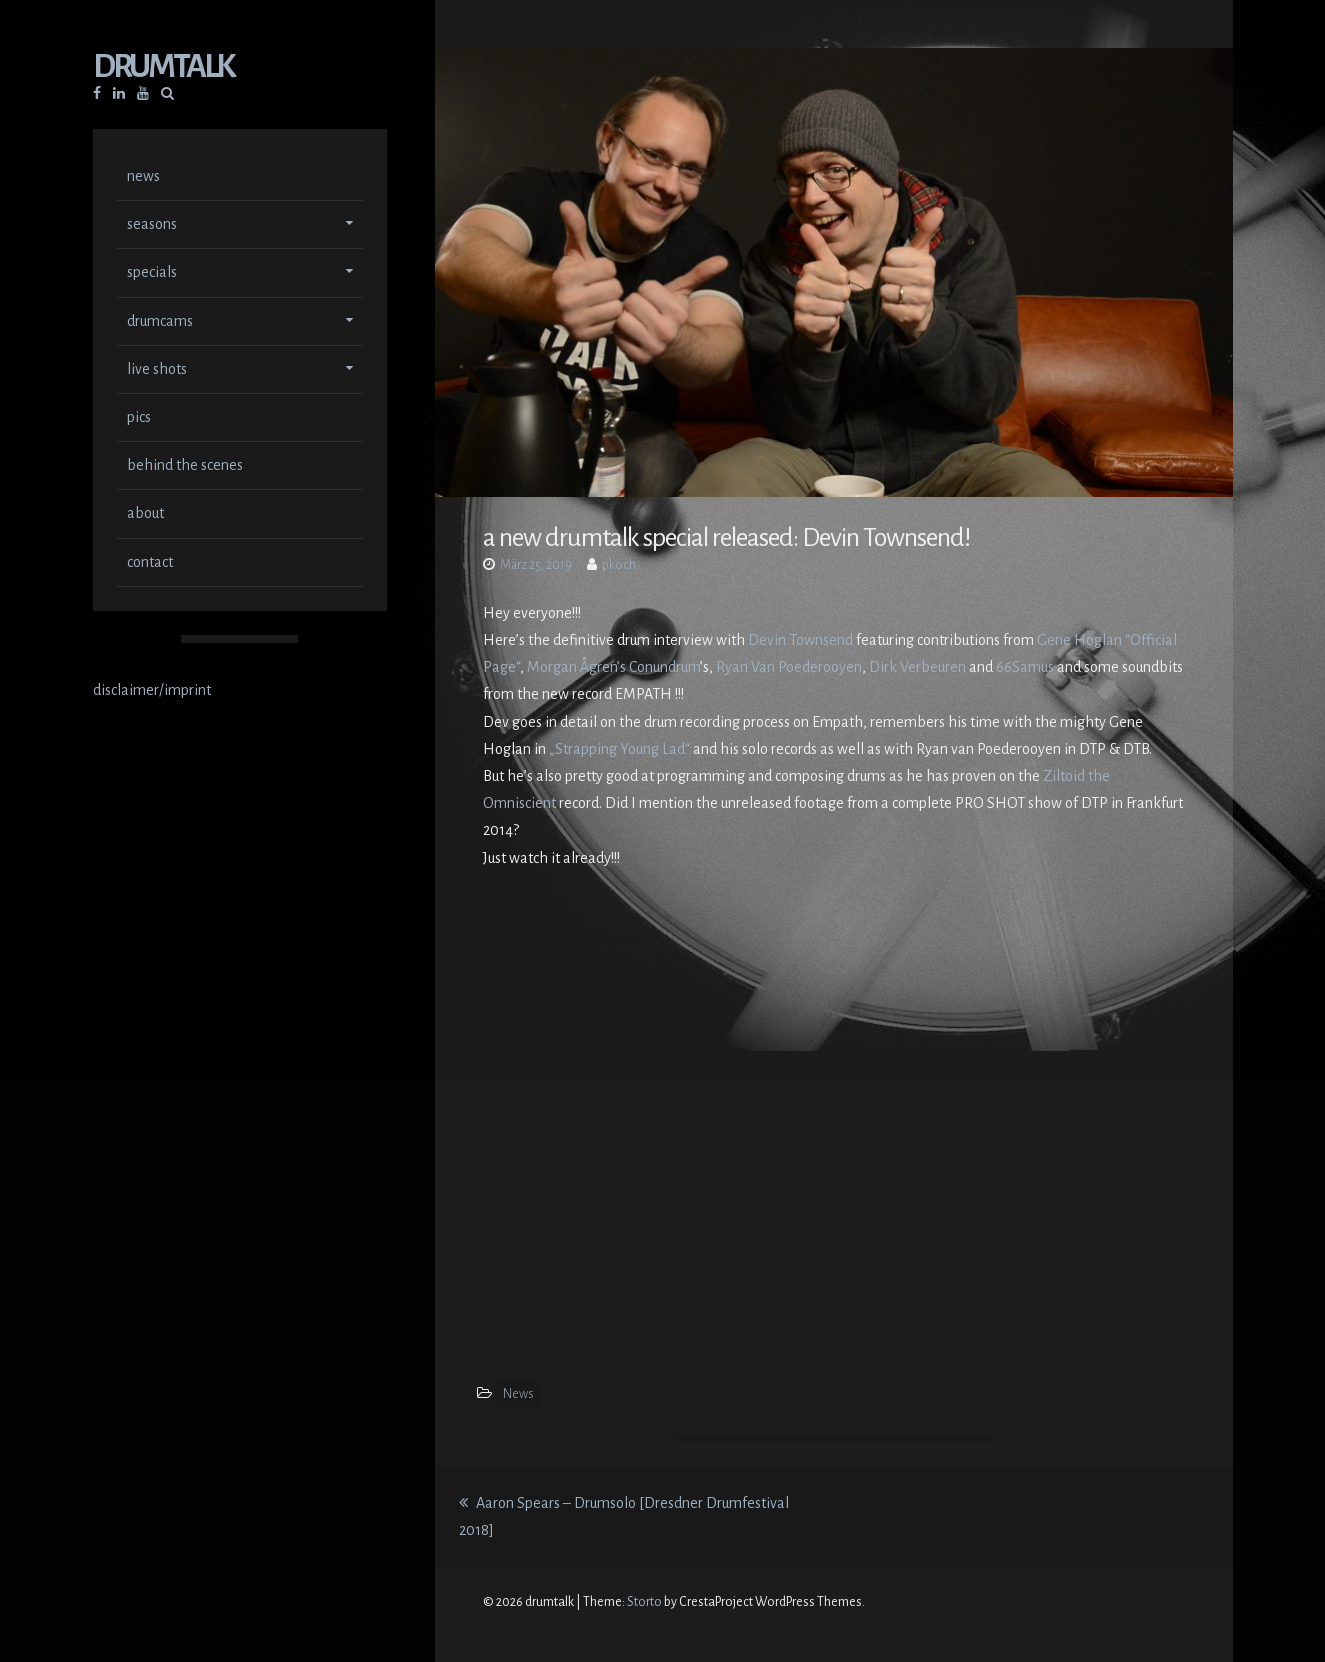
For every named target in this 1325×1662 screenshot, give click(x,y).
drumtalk (163, 66)
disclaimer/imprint (152, 690)
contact (150, 562)
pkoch (619, 565)
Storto (644, 1602)
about (145, 513)
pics (139, 417)
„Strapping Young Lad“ (619, 749)
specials (152, 272)
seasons (152, 224)
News (518, 1394)
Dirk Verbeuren (917, 667)
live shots (157, 369)
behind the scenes (185, 465)
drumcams (160, 321)
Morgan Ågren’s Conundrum (613, 667)
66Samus (1025, 667)
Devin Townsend (800, 640)
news (143, 176)
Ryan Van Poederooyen (789, 667)
